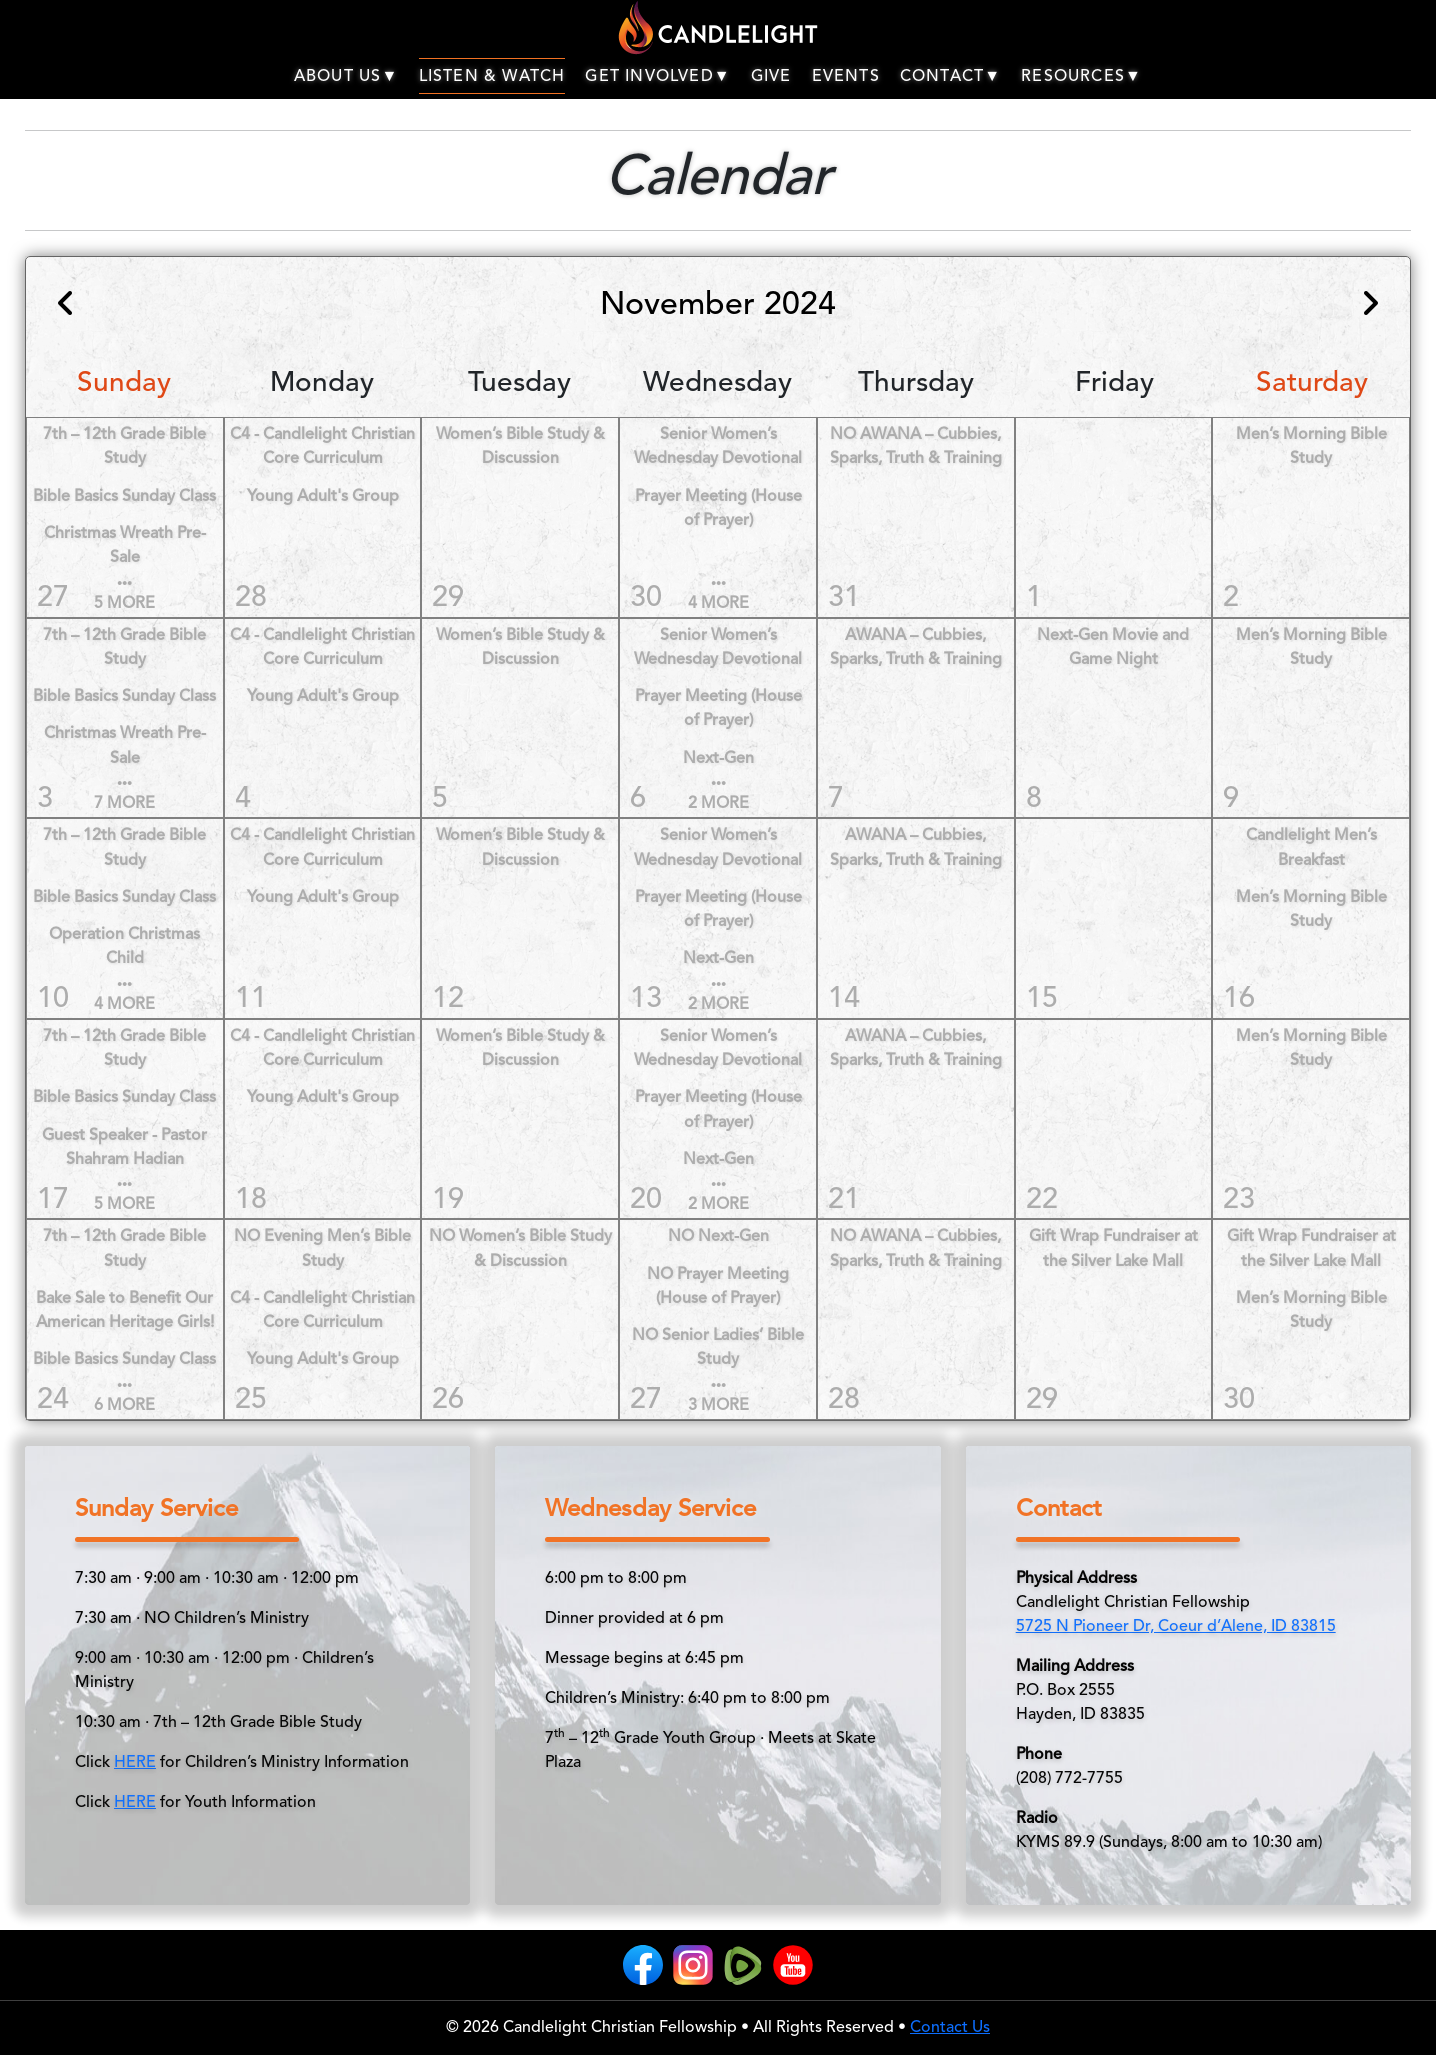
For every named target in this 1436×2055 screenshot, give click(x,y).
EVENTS (846, 77)
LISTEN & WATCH (492, 77)
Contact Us (950, 2028)
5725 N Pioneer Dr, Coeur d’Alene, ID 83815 (1176, 1627)
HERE (135, 1763)
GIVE (771, 77)
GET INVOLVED (657, 77)
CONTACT (950, 77)
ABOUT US (346, 77)
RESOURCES (1081, 77)
